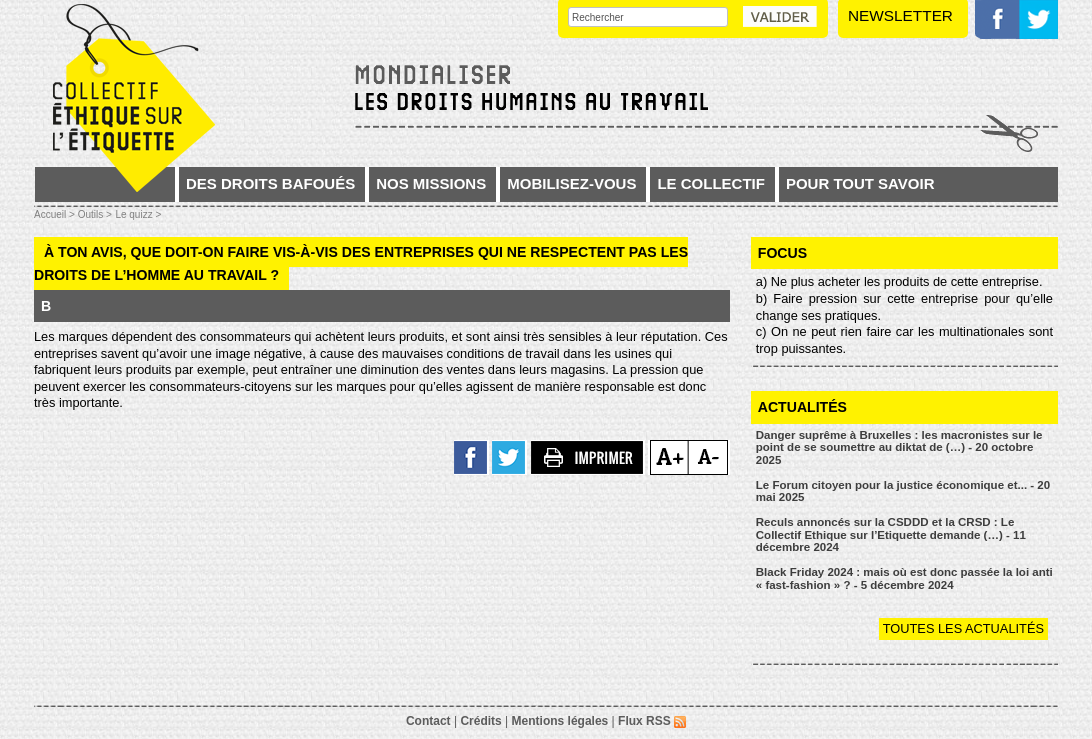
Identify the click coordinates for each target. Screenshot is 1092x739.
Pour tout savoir (860, 183)
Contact (428, 721)
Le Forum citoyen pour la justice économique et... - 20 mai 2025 (903, 491)
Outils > (95, 214)
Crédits (480, 721)
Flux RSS (652, 721)
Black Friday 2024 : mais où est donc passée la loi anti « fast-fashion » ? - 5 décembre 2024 (904, 578)
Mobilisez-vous (571, 183)
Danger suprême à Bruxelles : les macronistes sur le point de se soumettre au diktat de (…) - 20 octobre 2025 (899, 447)
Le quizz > (138, 214)
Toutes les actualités (963, 628)
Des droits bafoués (270, 183)
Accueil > (56, 214)
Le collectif (711, 183)
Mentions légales (560, 721)
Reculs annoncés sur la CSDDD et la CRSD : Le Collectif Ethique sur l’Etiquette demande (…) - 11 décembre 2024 (891, 534)
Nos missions (431, 183)
